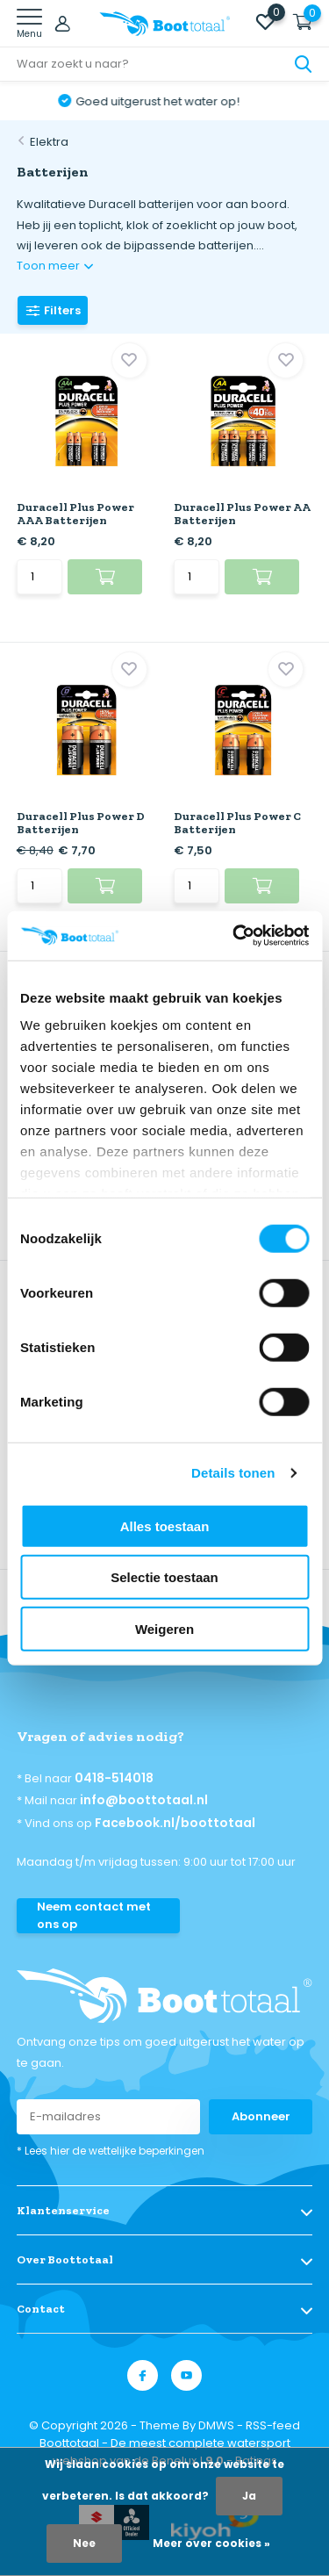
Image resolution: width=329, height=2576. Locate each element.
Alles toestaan (165, 1525)
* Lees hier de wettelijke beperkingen (110, 2150)
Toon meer (55, 265)
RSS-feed (273, 2425)
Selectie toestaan (164, 1577)
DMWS (216, 2425)
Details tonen (233, 1472)
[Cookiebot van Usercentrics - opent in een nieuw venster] (234, 936)
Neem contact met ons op (94, 1915)
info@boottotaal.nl (144, 1800)
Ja (249, 2495)
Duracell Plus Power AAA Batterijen (75, 513)
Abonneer (261, 2116)
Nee (84, 2543)
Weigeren (164, 1628)
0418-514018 (114, 1778)
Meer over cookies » (211, 2543)
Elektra (49, 141)
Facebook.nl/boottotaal (175, 1822)
